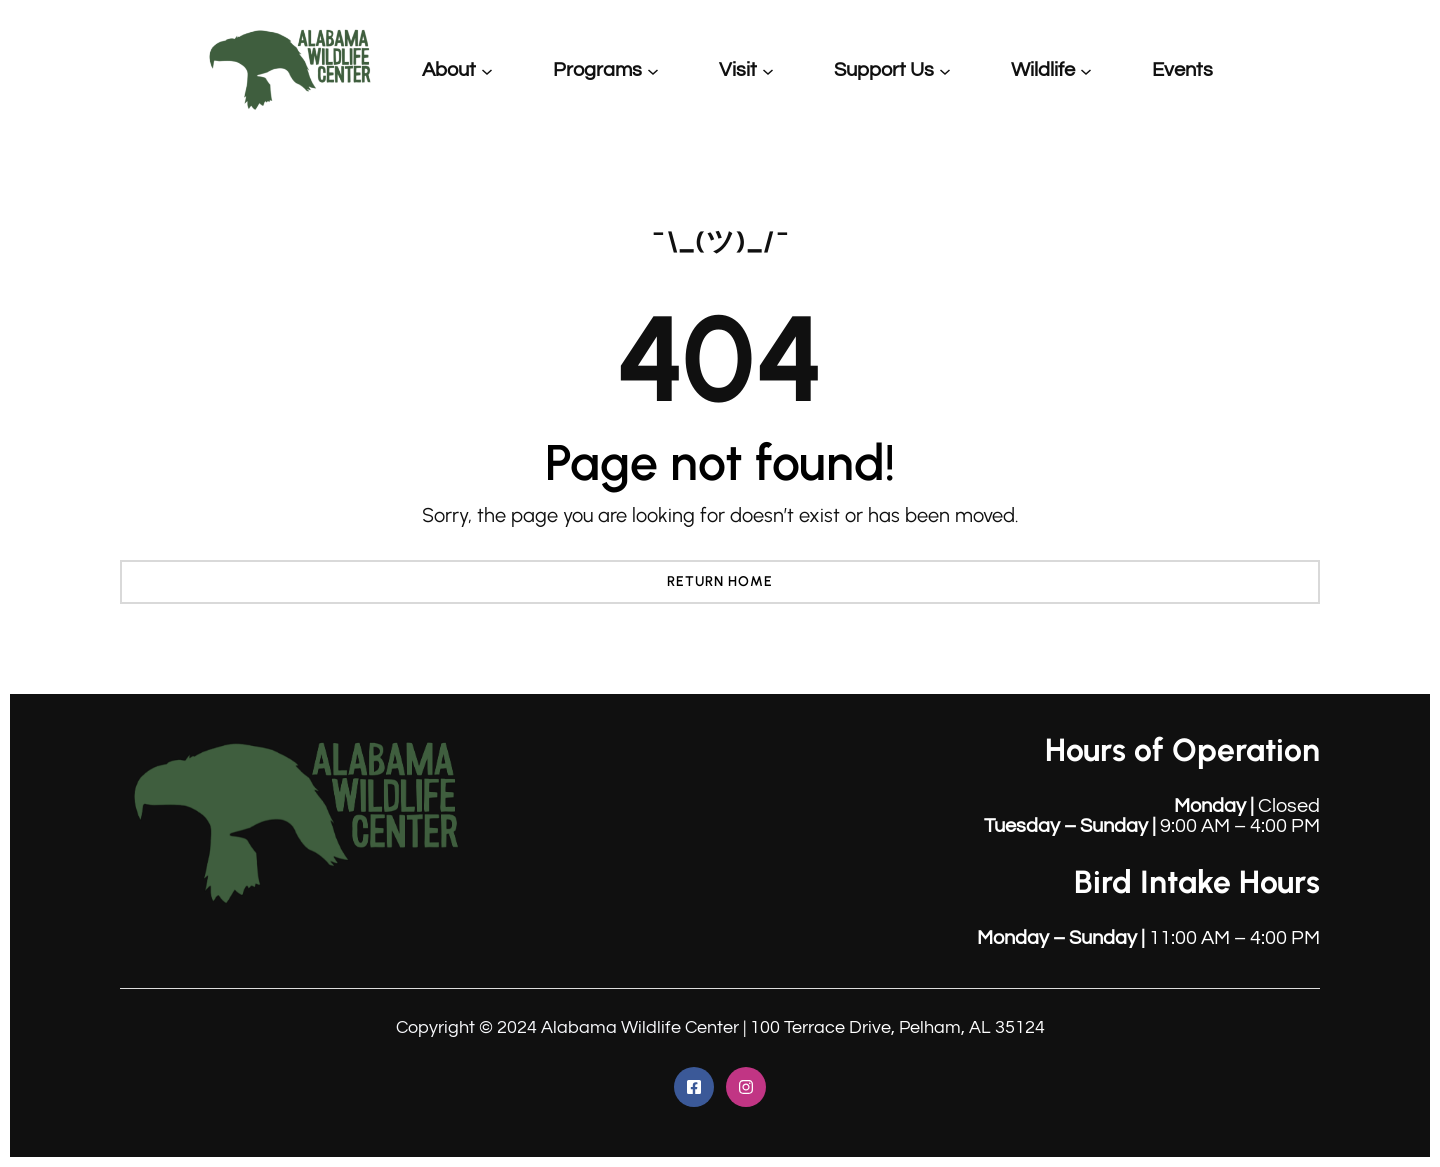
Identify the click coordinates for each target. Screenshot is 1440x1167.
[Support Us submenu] (945, 70)
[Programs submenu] (653, 70)
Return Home (720, 581)
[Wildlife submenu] (1086, 70)
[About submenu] (487, 70)
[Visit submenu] (768, 70)
